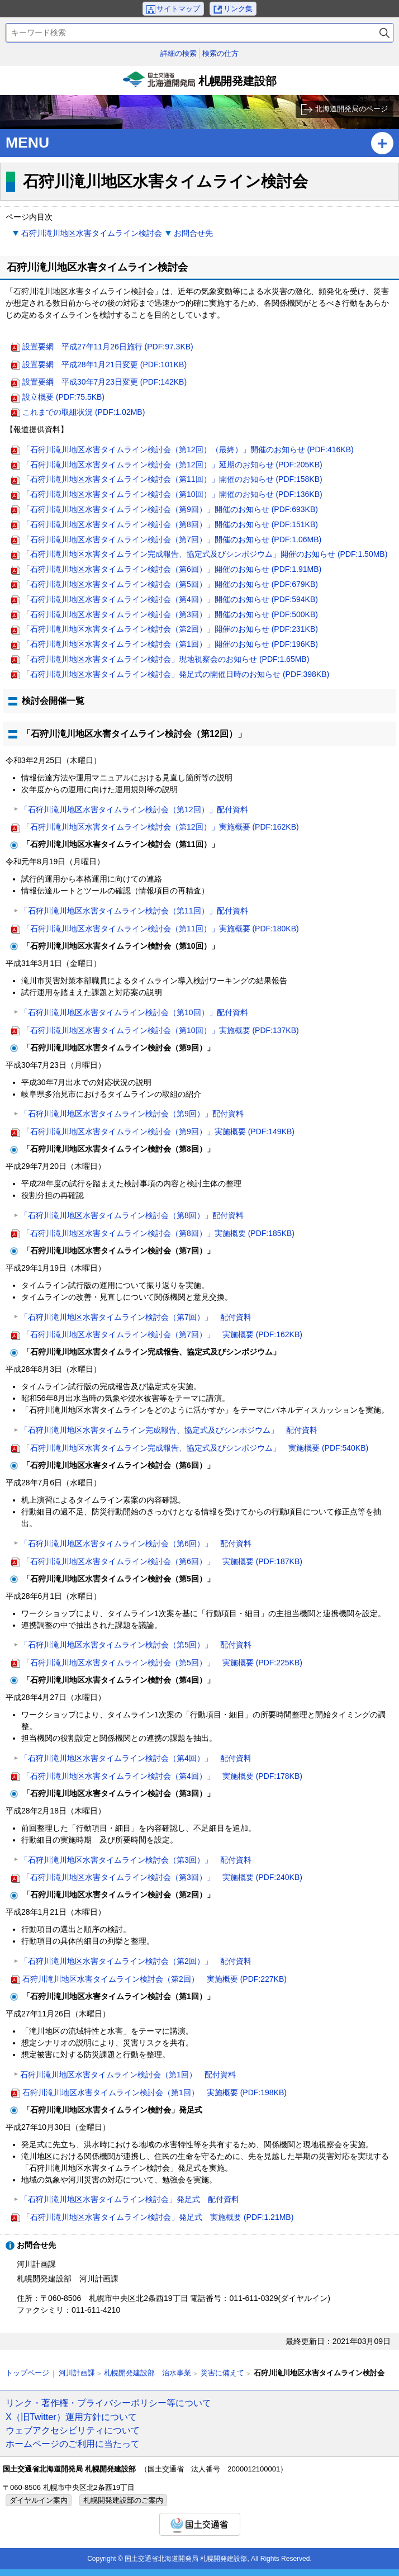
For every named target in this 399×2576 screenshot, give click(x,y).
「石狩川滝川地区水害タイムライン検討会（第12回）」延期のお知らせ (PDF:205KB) (172, 464)
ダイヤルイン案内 (39, 2500)
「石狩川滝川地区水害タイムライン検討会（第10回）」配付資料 (134, 1012)
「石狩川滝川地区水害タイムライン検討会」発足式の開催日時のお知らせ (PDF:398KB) (175, 674)
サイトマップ (178, 8)
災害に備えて (222, 2373)
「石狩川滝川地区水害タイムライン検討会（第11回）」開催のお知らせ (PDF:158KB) (172, 479)
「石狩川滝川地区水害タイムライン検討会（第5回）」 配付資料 (135, 1644)
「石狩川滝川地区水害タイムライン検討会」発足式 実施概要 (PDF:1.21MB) (157, 2217)
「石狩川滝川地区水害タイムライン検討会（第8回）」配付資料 (132, 1215)
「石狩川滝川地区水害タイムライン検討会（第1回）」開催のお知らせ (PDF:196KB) (170, 644)
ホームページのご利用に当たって (73, 2443)
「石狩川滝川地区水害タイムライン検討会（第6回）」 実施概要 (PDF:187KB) (162, 1561)
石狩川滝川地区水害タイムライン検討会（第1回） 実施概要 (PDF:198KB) (154, 2092)
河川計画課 (77, 2373)
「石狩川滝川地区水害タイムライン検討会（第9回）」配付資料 (132, 1113)
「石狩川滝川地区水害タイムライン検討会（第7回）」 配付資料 (135, 1317)
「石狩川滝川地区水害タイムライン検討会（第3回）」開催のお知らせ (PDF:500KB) (170, 614)
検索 (384, 32)
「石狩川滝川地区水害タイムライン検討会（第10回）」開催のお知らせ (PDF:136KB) (172, 494)
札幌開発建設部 (199, 83)
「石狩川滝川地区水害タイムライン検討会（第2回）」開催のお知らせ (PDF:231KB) (170, 628)
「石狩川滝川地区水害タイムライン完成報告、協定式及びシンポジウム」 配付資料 (168, 1430)
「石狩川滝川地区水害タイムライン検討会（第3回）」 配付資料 (135, 1859)
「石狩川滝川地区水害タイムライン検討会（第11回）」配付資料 (134, 910)
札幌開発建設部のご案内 (123, 2500)
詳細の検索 (178, 53)
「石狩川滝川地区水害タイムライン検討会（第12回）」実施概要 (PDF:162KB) (160, 826)
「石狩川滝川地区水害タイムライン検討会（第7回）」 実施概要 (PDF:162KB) (162, 1334)
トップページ (27, 2373)
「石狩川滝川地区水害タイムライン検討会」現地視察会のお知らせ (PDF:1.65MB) (165, 659)
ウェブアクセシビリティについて (73, 2430)
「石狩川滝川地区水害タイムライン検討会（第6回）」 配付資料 (135, 1543)
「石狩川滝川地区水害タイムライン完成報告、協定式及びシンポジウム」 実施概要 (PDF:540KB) (195, 1447)
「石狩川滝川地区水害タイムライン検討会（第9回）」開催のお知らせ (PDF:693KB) (170, 509)
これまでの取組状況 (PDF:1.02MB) (83, 412)
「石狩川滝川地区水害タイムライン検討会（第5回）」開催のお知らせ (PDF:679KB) (170, 584)
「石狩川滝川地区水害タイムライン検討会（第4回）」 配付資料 (135, 1758)
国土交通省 (199, 2524)
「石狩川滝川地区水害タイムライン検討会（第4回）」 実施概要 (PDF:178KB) (162, 1776)
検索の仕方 (220, 53)
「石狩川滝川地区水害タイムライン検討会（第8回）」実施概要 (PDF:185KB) (158, 1233)
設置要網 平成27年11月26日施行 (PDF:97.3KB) (107, 346)
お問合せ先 (193, 233)
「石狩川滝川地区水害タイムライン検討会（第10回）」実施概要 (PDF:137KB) (160, 1030)
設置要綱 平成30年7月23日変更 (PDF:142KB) (104, 381)
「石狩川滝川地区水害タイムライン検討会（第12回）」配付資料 (134, 809)
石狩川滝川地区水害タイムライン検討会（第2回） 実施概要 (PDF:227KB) (154, 1978)
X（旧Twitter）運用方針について (71, 2417)
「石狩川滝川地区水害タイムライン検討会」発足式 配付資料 (129, 2199)
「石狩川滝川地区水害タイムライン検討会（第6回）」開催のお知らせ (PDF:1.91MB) (171, 569)
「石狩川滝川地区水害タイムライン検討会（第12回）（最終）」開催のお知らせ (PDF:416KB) (188, 449)
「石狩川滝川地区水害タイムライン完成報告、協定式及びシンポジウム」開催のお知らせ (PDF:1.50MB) (204, 554)
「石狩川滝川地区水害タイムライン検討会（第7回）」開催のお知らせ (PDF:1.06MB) (171, 539)
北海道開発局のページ (351, 109)
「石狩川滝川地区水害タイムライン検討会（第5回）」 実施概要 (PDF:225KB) (162, 1662)
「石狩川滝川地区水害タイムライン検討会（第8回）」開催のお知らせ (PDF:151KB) (170, 524)
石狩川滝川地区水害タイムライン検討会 (91, 233)
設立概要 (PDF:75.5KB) (63, 396)
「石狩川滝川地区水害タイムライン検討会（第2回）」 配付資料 (135, 1961)
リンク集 (238, 8)
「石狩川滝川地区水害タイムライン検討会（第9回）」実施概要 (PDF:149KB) (158, 1131)
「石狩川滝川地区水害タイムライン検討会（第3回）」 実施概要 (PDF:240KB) (162, 1877)
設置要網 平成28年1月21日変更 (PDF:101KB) (104, 364)
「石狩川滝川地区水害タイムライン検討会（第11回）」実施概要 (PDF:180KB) (160, 928)
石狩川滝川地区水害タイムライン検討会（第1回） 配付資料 (128, 2074)
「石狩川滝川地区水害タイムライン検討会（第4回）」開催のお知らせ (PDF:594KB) (170, 599)
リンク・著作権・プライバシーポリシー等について (108, 2403)
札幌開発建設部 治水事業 (147, 2373)
